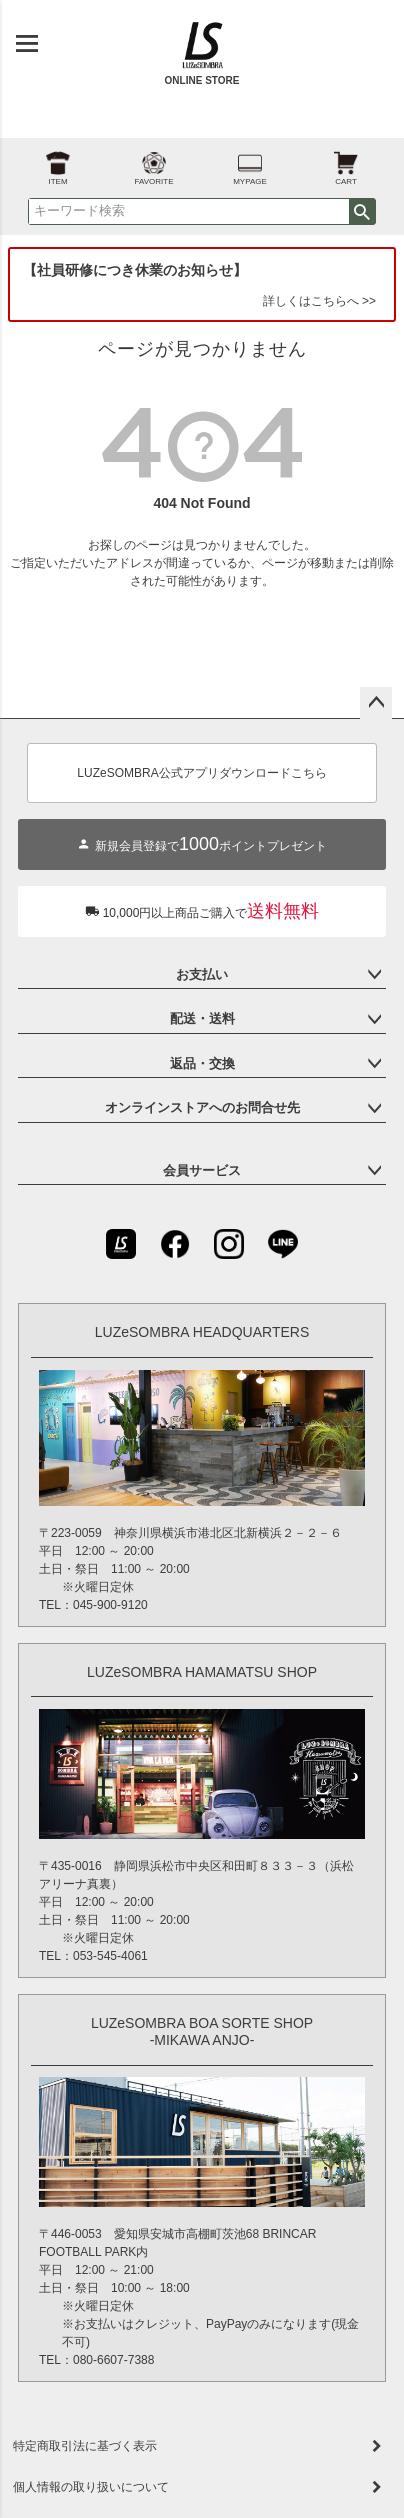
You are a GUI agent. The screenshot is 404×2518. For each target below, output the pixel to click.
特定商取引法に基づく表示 (85, 2446)
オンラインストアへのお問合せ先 (202, 1107)
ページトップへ (376, 703)
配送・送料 (202, 1018)
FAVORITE (154, 162)
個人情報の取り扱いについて (91, 2487)
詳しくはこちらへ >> (319, 301)
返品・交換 (202, 1063)
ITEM (58, 162)
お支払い (202, 974)
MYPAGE (250, 162)
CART (346, 162)
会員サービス (202, 1170)
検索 (362, 211)
